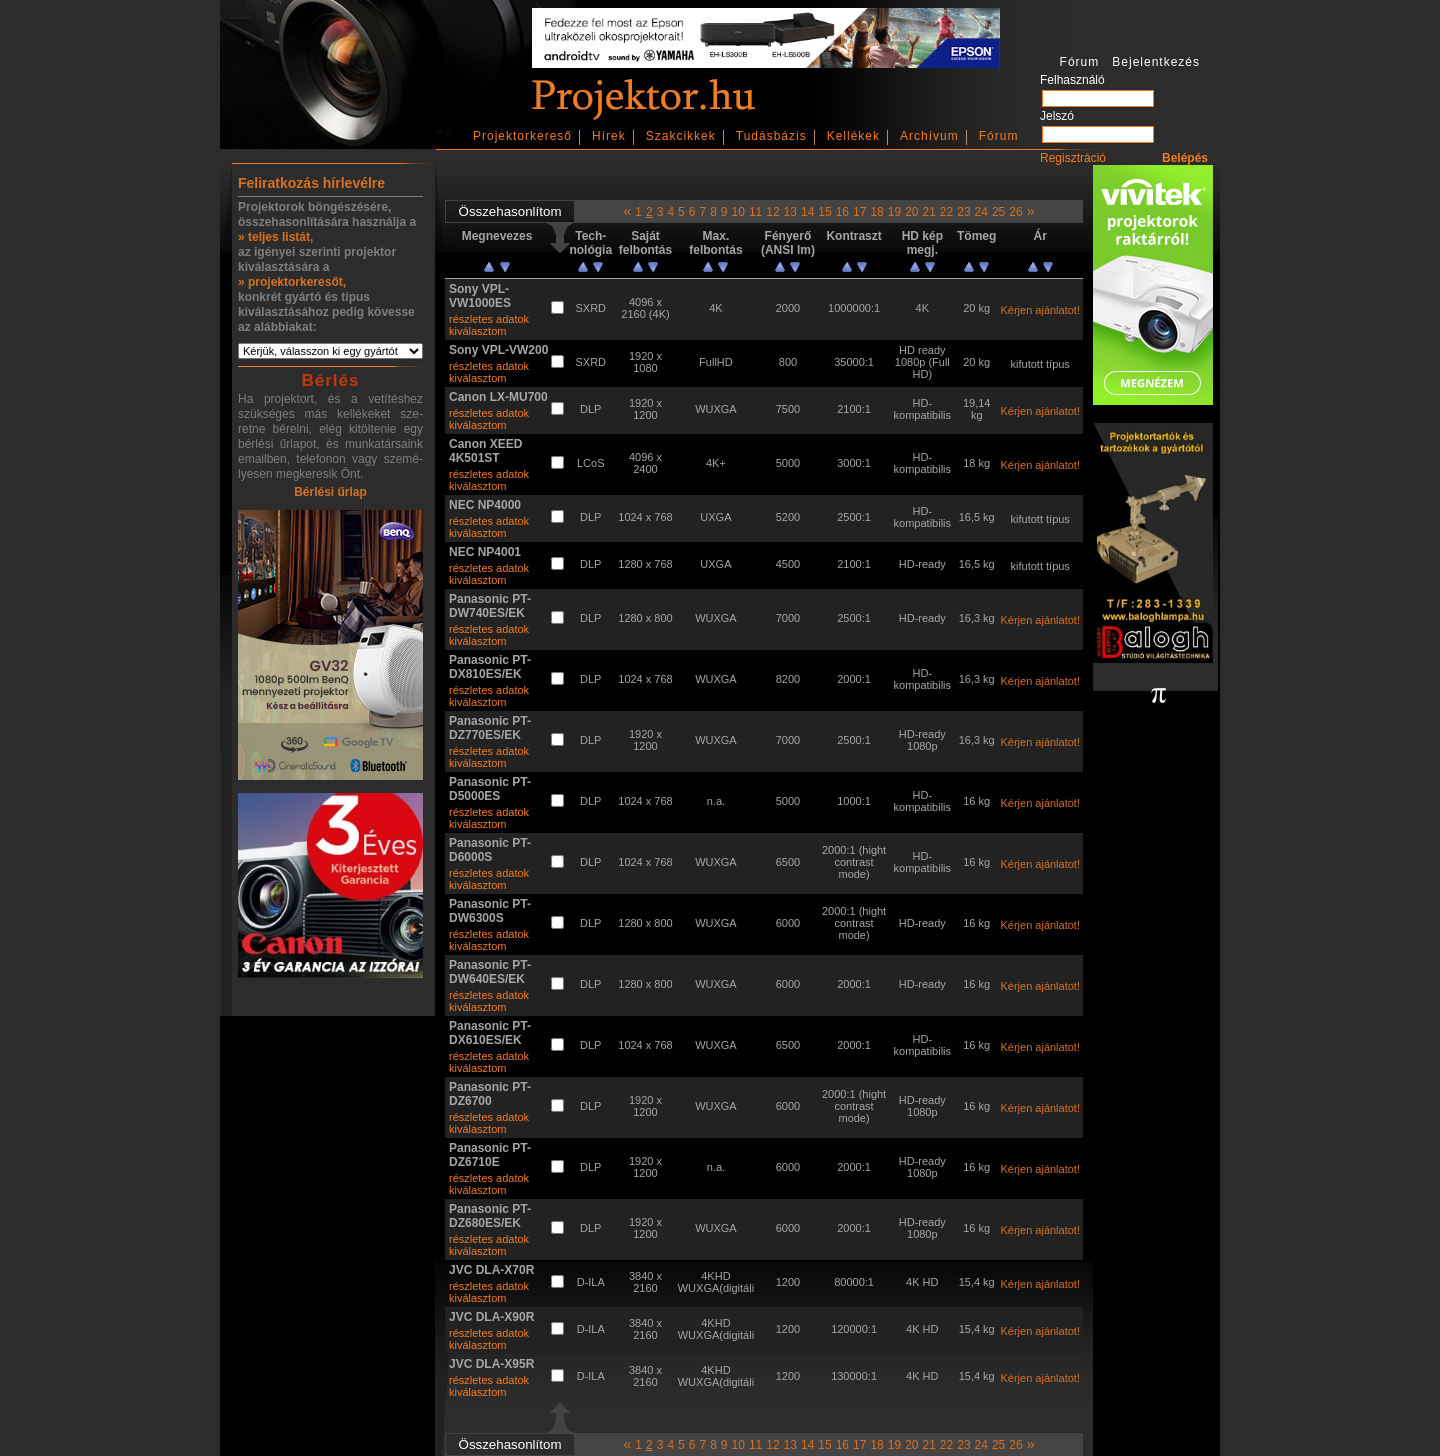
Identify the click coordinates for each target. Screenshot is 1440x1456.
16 (842, 212)
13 (790, 212)
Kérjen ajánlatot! (1040, 310)
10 (738, 212)
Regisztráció (1073, 158)
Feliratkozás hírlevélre (311, 183)
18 (876, 212)
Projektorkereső (522, 136)
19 (894, 212)
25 (998, 212)
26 (1015, 212)
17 (859, 212)
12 (772, 212)
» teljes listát (274, 237)
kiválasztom (477, 331)
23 (963, 212)
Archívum (929, 136)
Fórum (999, 136)
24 (981, 212)
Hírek (609, 136)
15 (824, 212)
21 (928, 212)
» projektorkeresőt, (292, 282)
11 (755, 212)
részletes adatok (489, 319)
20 (911, 212)
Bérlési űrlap (330, 492)
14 (807, 212)
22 (946, 212)
